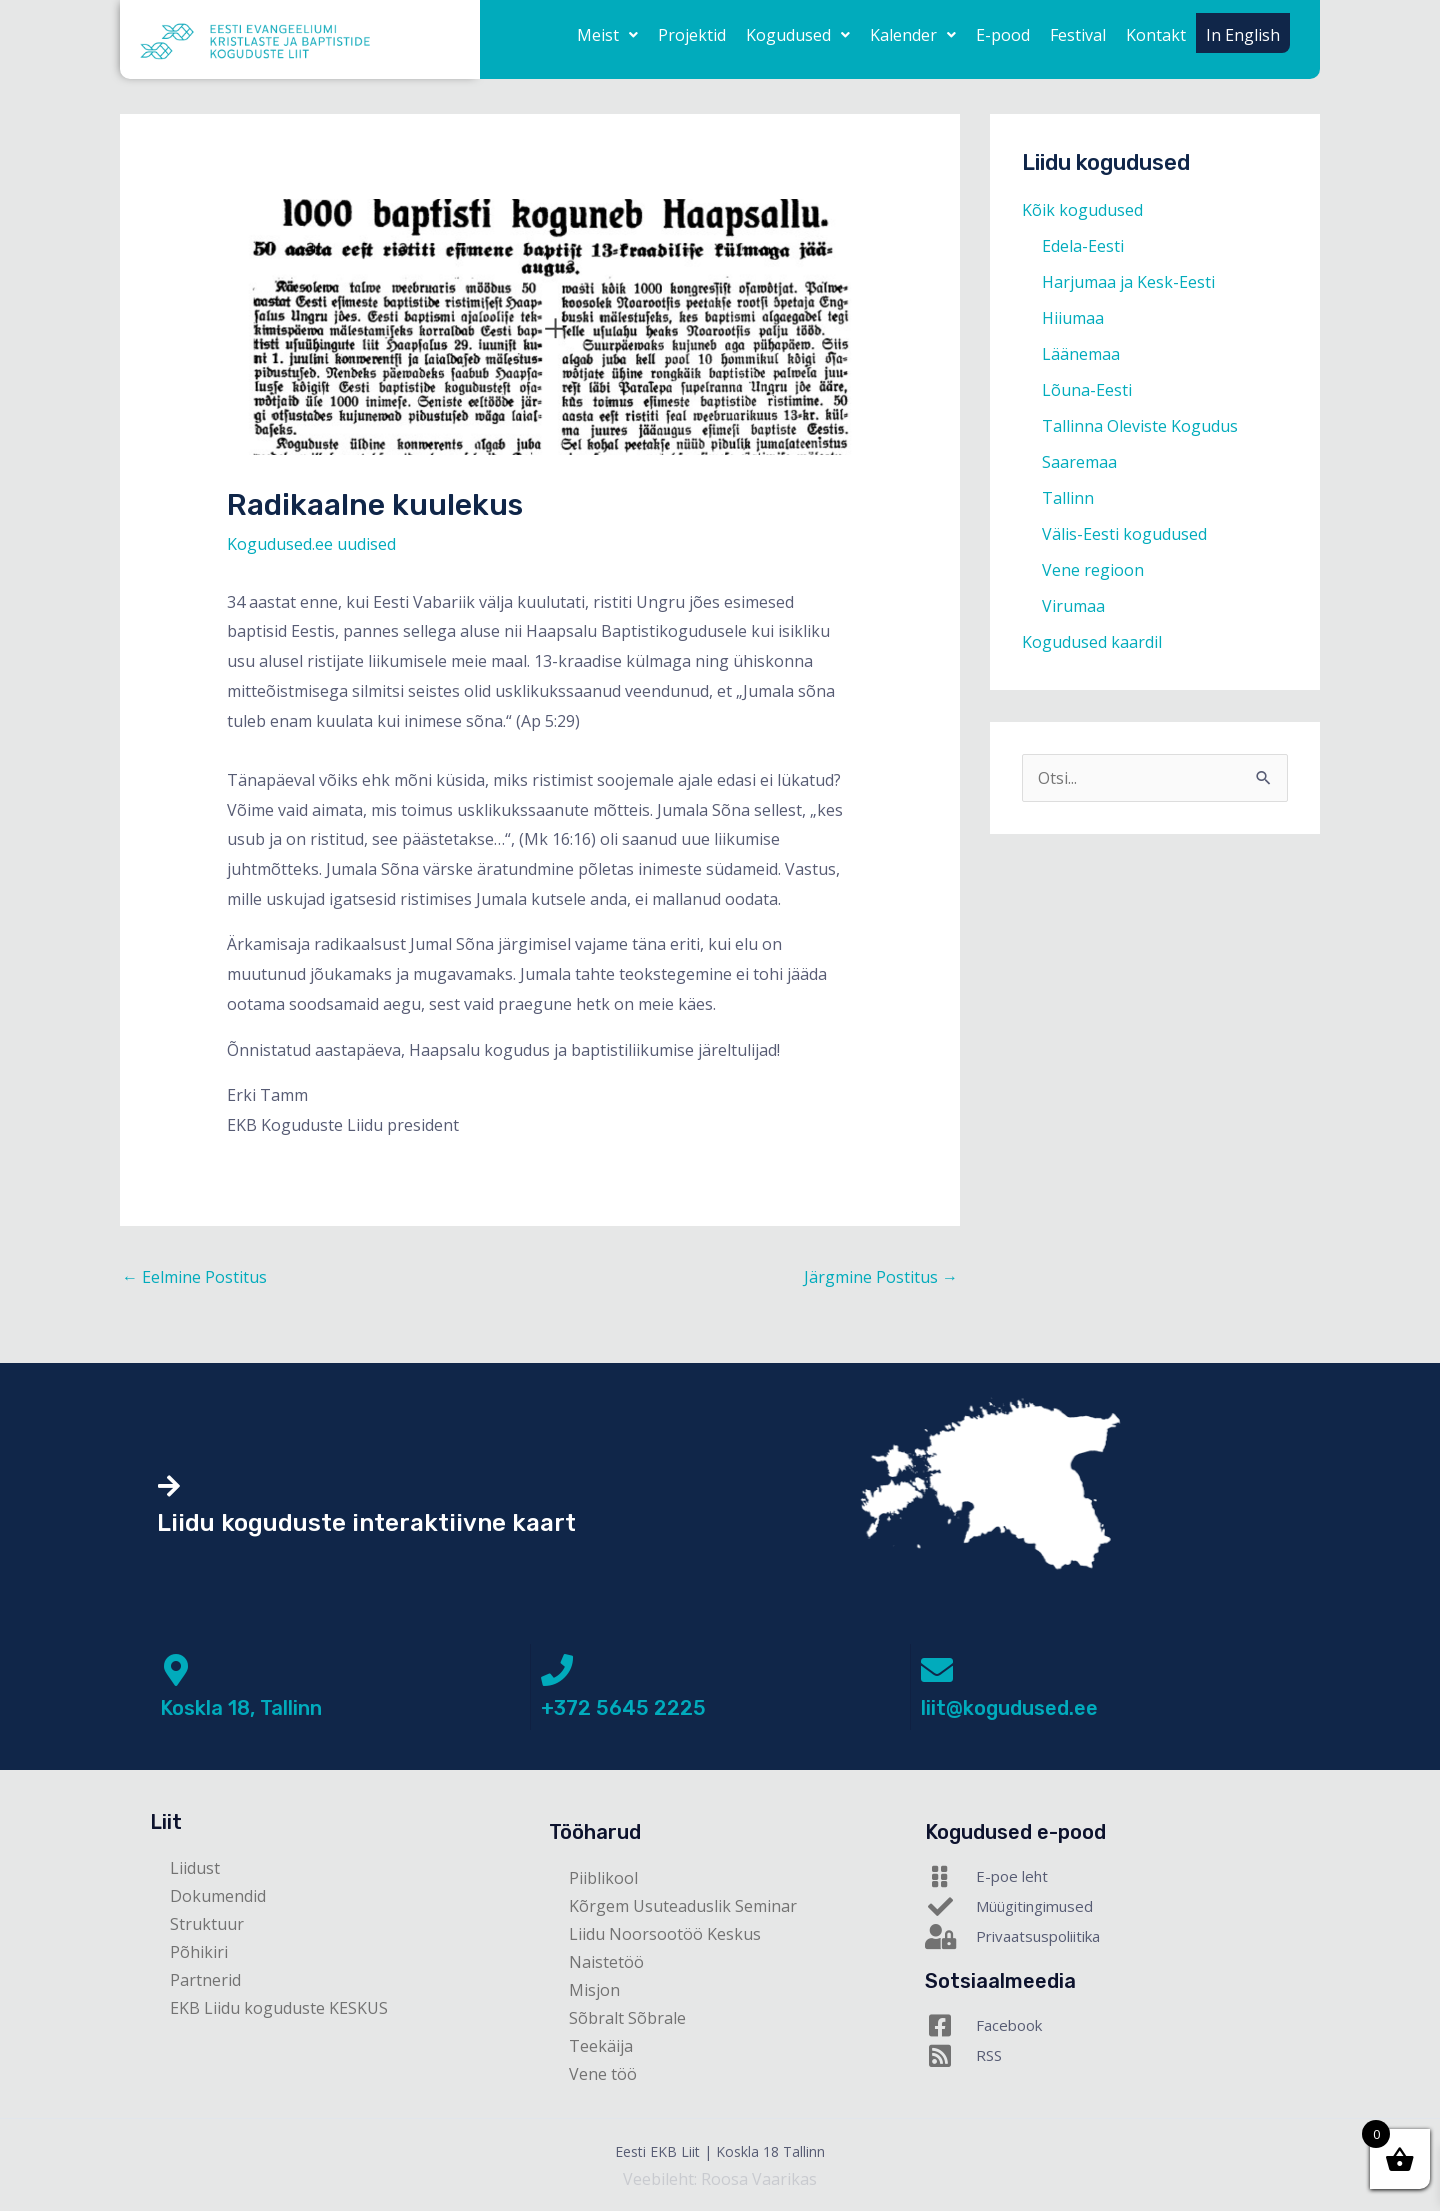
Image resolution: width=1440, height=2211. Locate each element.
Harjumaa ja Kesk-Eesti (1128, 282)
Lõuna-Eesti (1087, 390)
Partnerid (205, 1980)
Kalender (913, 35)
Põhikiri (199, 1952)
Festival (1078, 35)
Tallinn (1068, 498)
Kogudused (798, 35)
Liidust (195, 1868)
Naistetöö (606, 1962)
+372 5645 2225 (623, 1708)
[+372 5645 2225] (557, 1670)
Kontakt (1156, 35)
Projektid (692, 35)
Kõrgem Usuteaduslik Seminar (683, 1906)
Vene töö (603, 2074)
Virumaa (1073, 606)
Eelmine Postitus (194, 1277)
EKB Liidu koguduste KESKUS (279, 2008)
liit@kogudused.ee (1009, 1708)
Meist (607, 35)
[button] (607, 35)
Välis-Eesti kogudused (1124, 534)
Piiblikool (603, 1878)
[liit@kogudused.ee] (937, 1670)
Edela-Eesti (1083, 246)
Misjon (594, 1990)
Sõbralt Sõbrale (627, 2018)
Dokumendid (218, 1896)
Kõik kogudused (1082, 210)
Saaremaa (1079, 462)
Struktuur (207, 1924)
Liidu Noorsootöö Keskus (665, 1934)
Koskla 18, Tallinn (241, 1708)
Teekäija (601, 2046)
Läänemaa (1081, 354)
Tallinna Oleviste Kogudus (1140, 426)
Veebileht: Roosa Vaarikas (720, 2179)
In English (1243, 35)
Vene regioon (1093, 570)
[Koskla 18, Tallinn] (176, 1670)
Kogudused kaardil (1092, 642)
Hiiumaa (1073, 318)
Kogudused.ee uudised (311, 544)
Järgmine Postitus (881, 1277)
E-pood (1003, 35)
